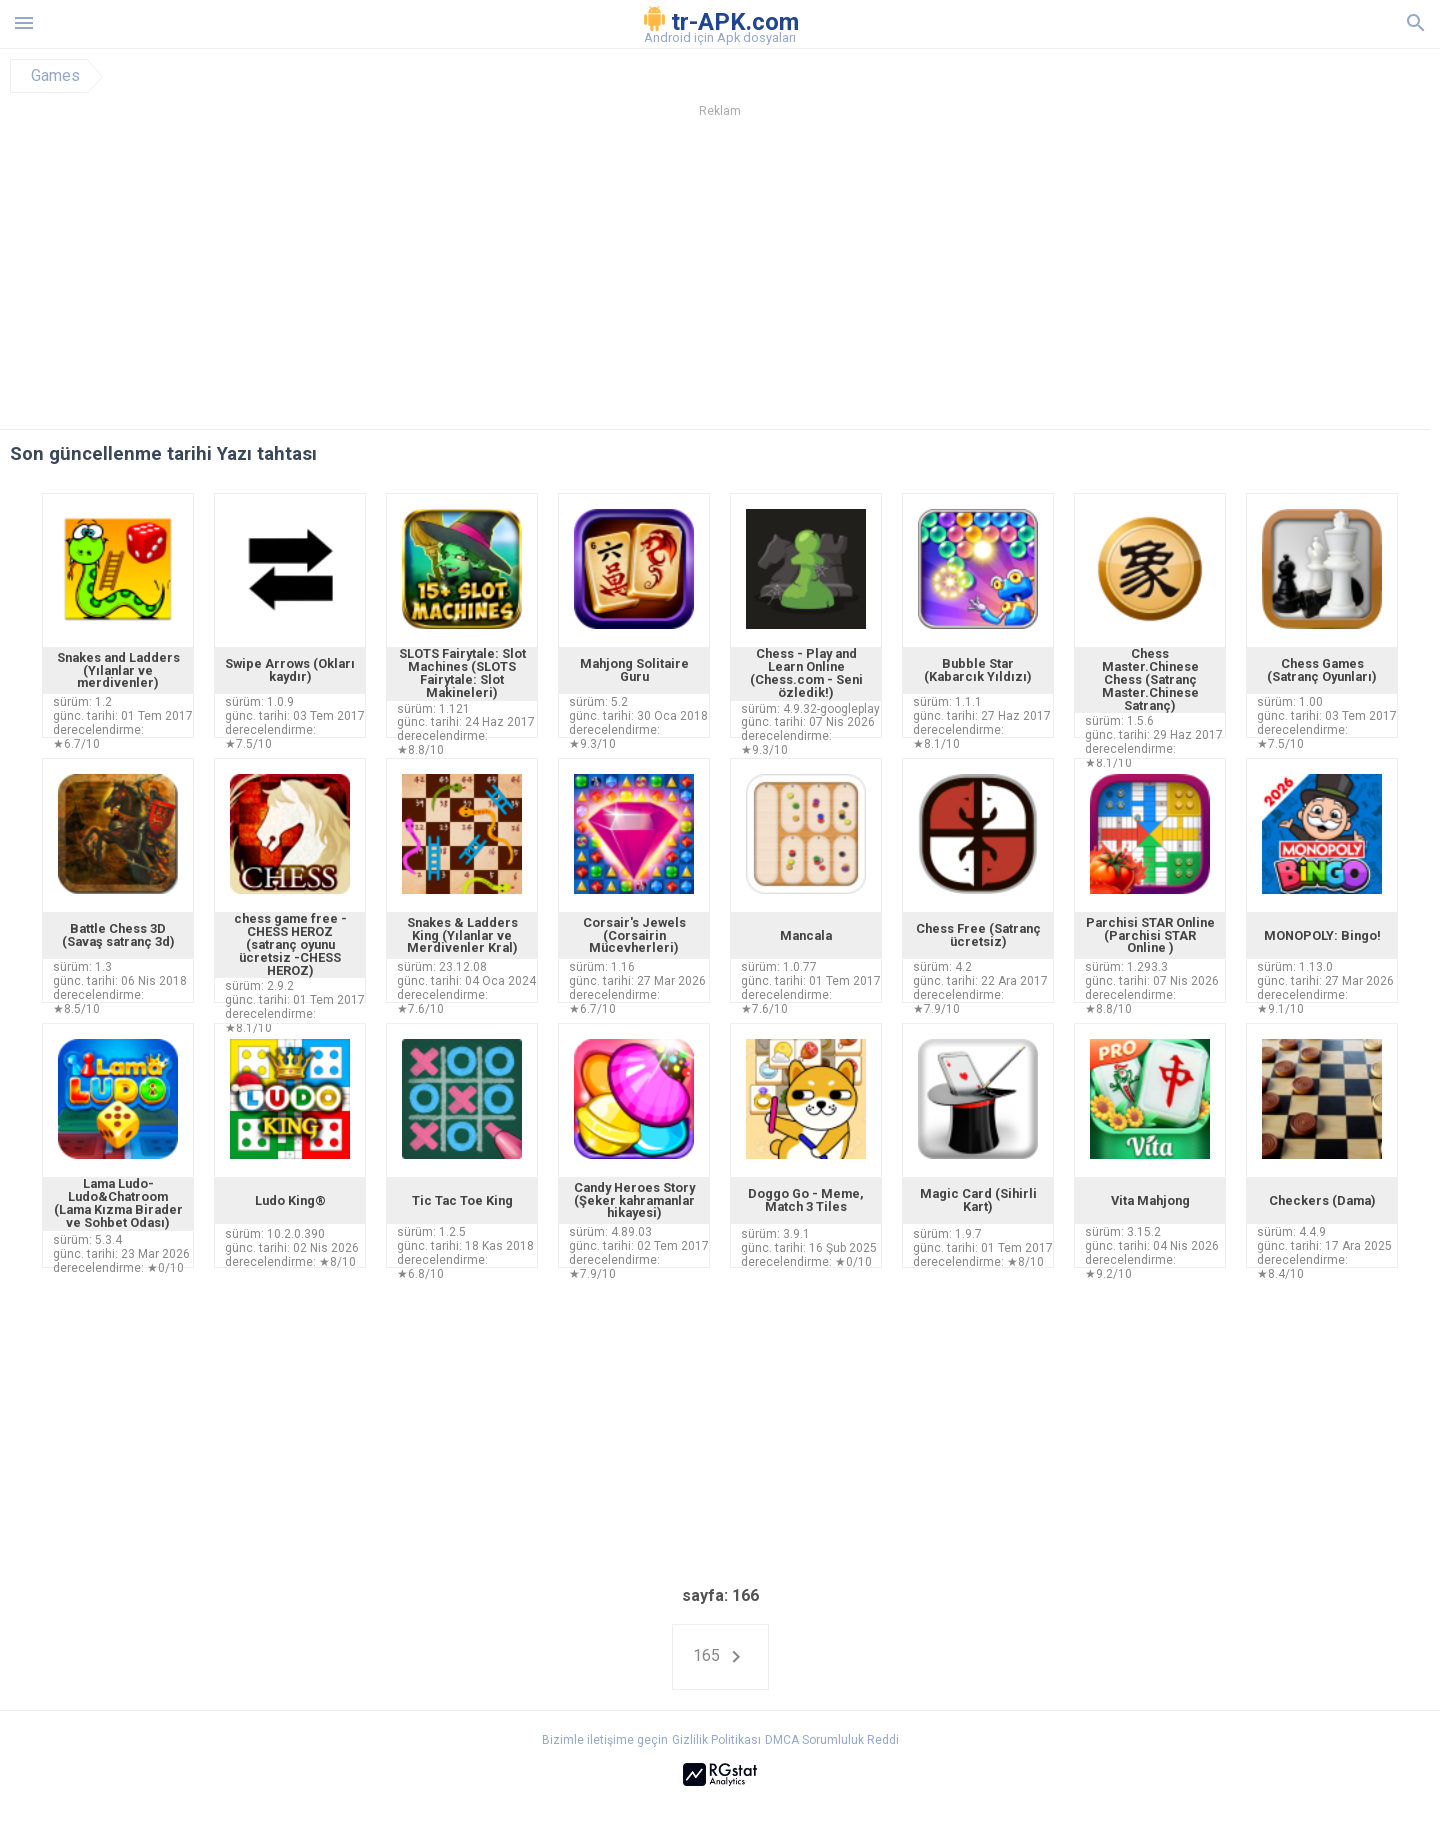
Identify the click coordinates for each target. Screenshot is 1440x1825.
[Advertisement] (841, 279)
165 (720, 1657)
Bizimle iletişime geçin (605, 1740)
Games (55, 76)
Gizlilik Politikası (716, 1740)
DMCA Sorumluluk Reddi (832, 1740)
